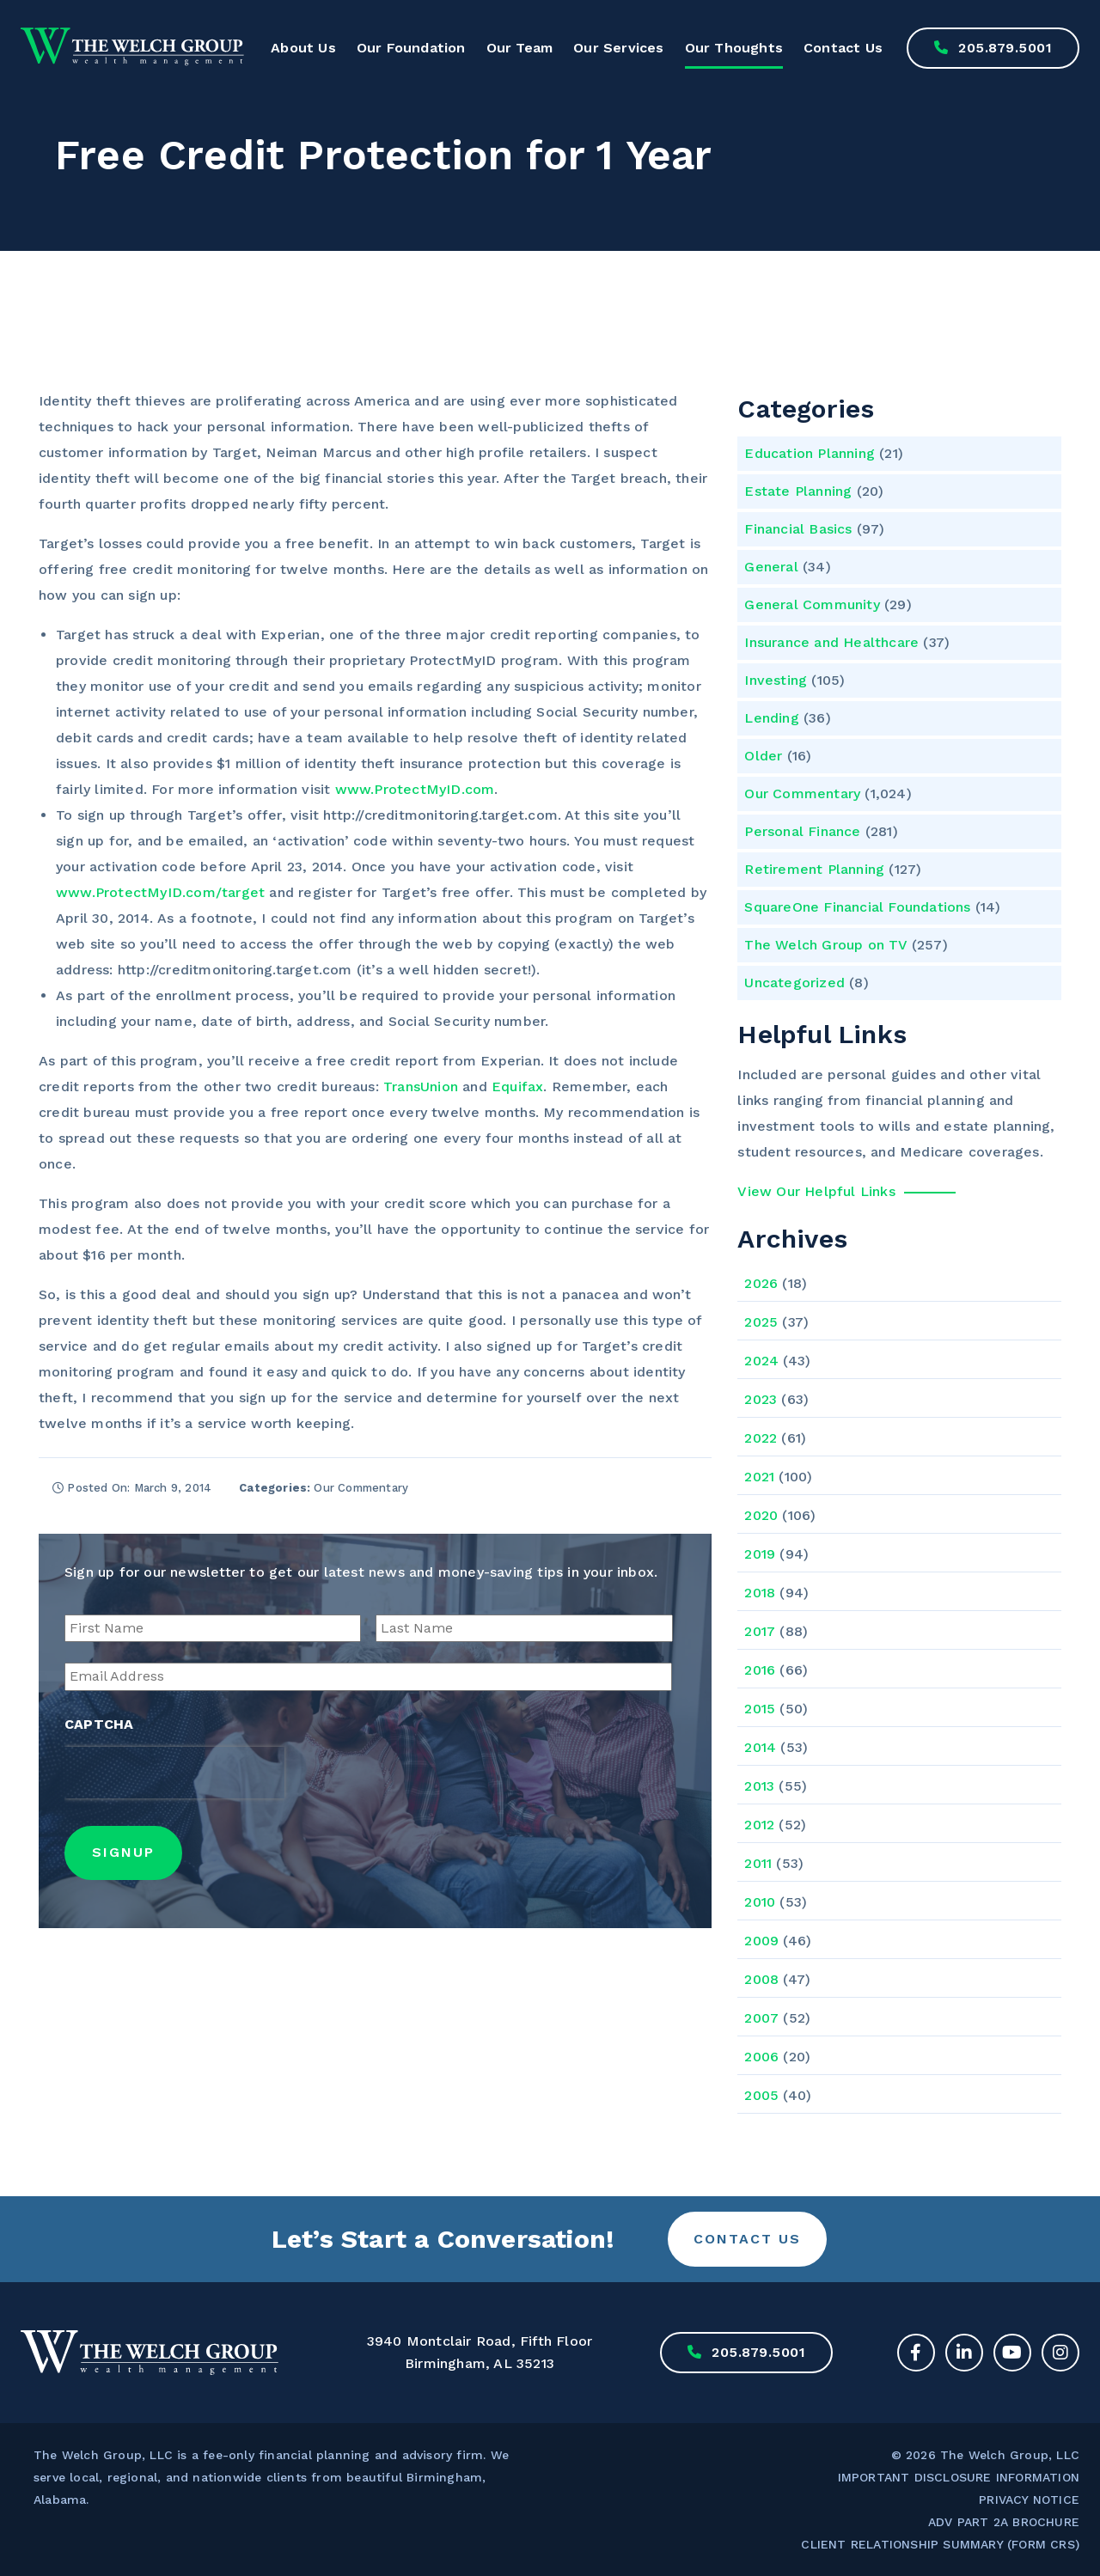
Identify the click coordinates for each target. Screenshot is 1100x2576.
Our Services (618, 48)
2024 (761, 1360)
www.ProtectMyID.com (415, 789)
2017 (759, 1631)
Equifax (517, 1086)
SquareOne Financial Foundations (857, 907)
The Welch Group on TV (825, 945)
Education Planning (809, 453)
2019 (759, 1554)
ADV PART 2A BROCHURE (1003, 2522)
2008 (761, 1979)
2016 (759, 1670)
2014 (760, 1747)
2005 (761, 2095)
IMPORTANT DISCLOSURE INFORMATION (958, 2477)
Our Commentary (802, 793)
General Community (811, 604)
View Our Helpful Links (816, 1191)
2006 (761, 2056)
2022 (760, 1438)
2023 (760, 1399)
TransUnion (420, 1086)
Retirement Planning (814, 869)
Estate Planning (798, 491)
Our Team (519, 48)
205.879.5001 (993, 48)
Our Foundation (411, 48)
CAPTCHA (98, 1724)
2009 (761, 1940)
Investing (775, 680)
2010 (759, 1902)
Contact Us (843, 48)
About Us (303, 48)
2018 (759, 1592)
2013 (759, 1786)
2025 (761, 1322)
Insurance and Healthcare (831, 642)
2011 (758, 1863)
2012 (759, 1824)
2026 (761, 1283)
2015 (759, 1708)
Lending (771, 718)
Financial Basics (798, 529)
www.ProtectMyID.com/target (160, 892)
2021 (759, 1476)
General (771, 567)
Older (763, 756)
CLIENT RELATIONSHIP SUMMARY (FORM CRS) (940, 2544)
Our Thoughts (734, 48)
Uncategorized (794, 982)
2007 (761, 2018)
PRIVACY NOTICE (1029, 2499)
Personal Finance (802, 831)
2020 (761, 1515)
